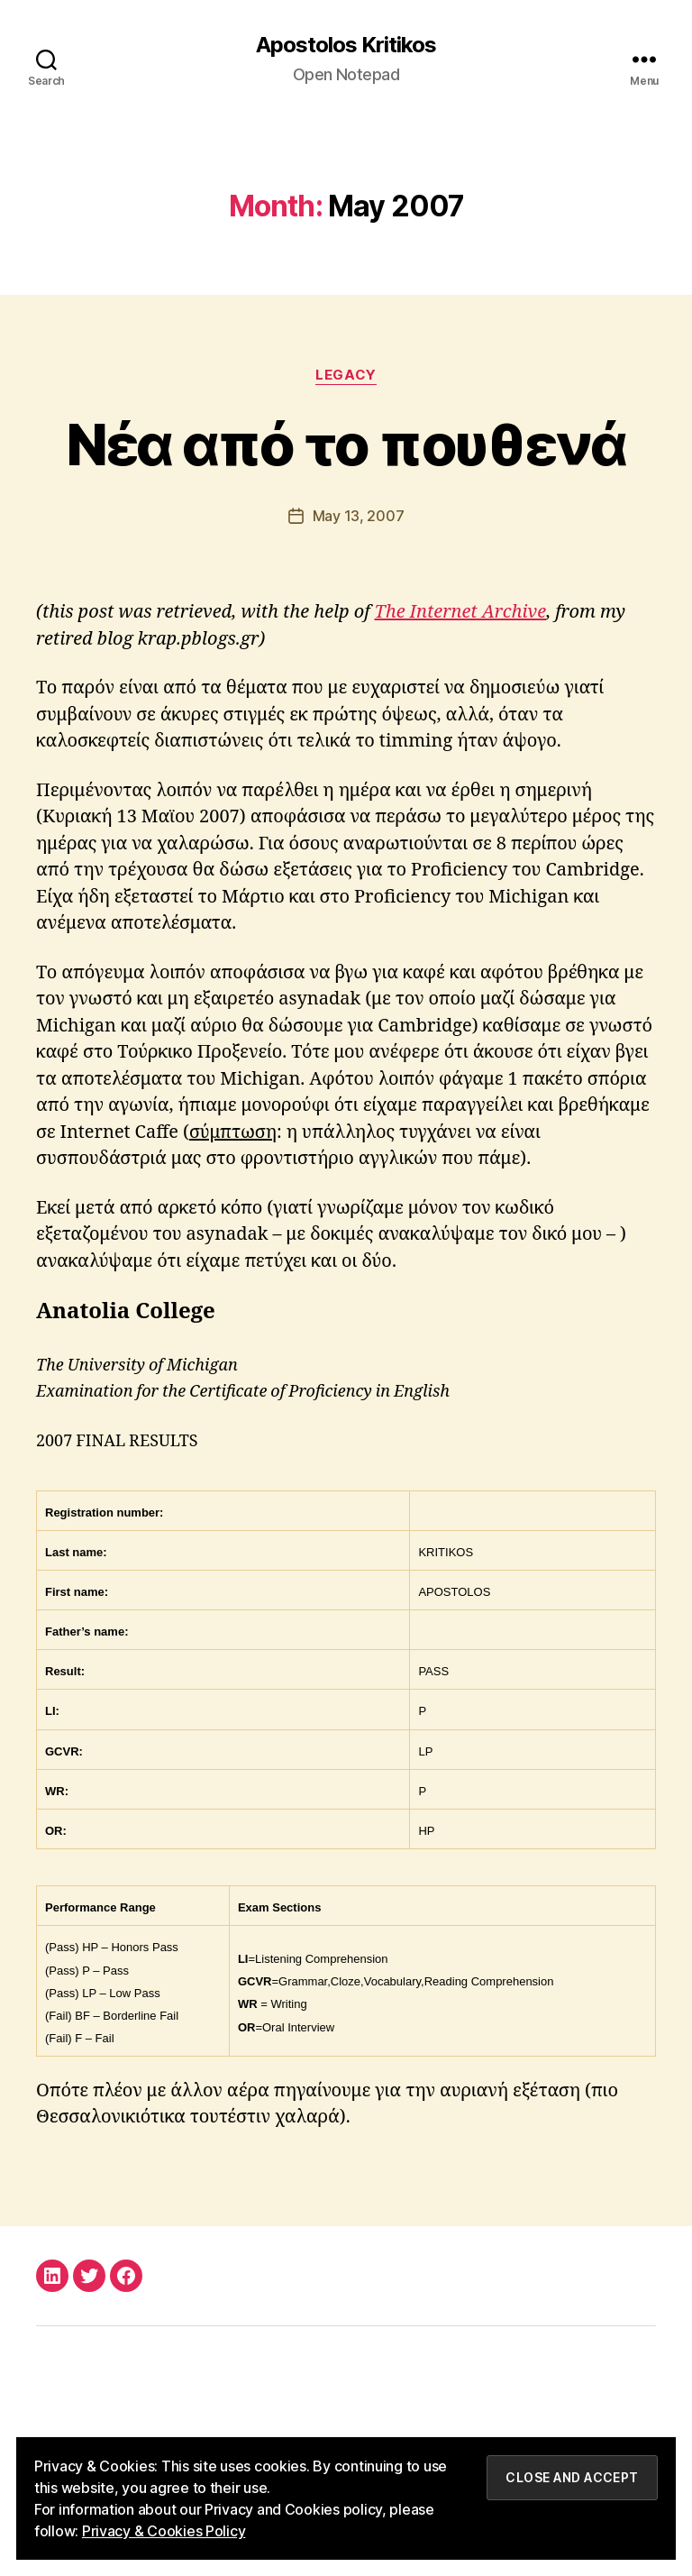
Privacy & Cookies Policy (164, 2531)
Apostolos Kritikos (346, 45)
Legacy (345, 375)
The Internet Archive (461, 611)
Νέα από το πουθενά (345, 444)
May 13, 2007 (359, 516)
